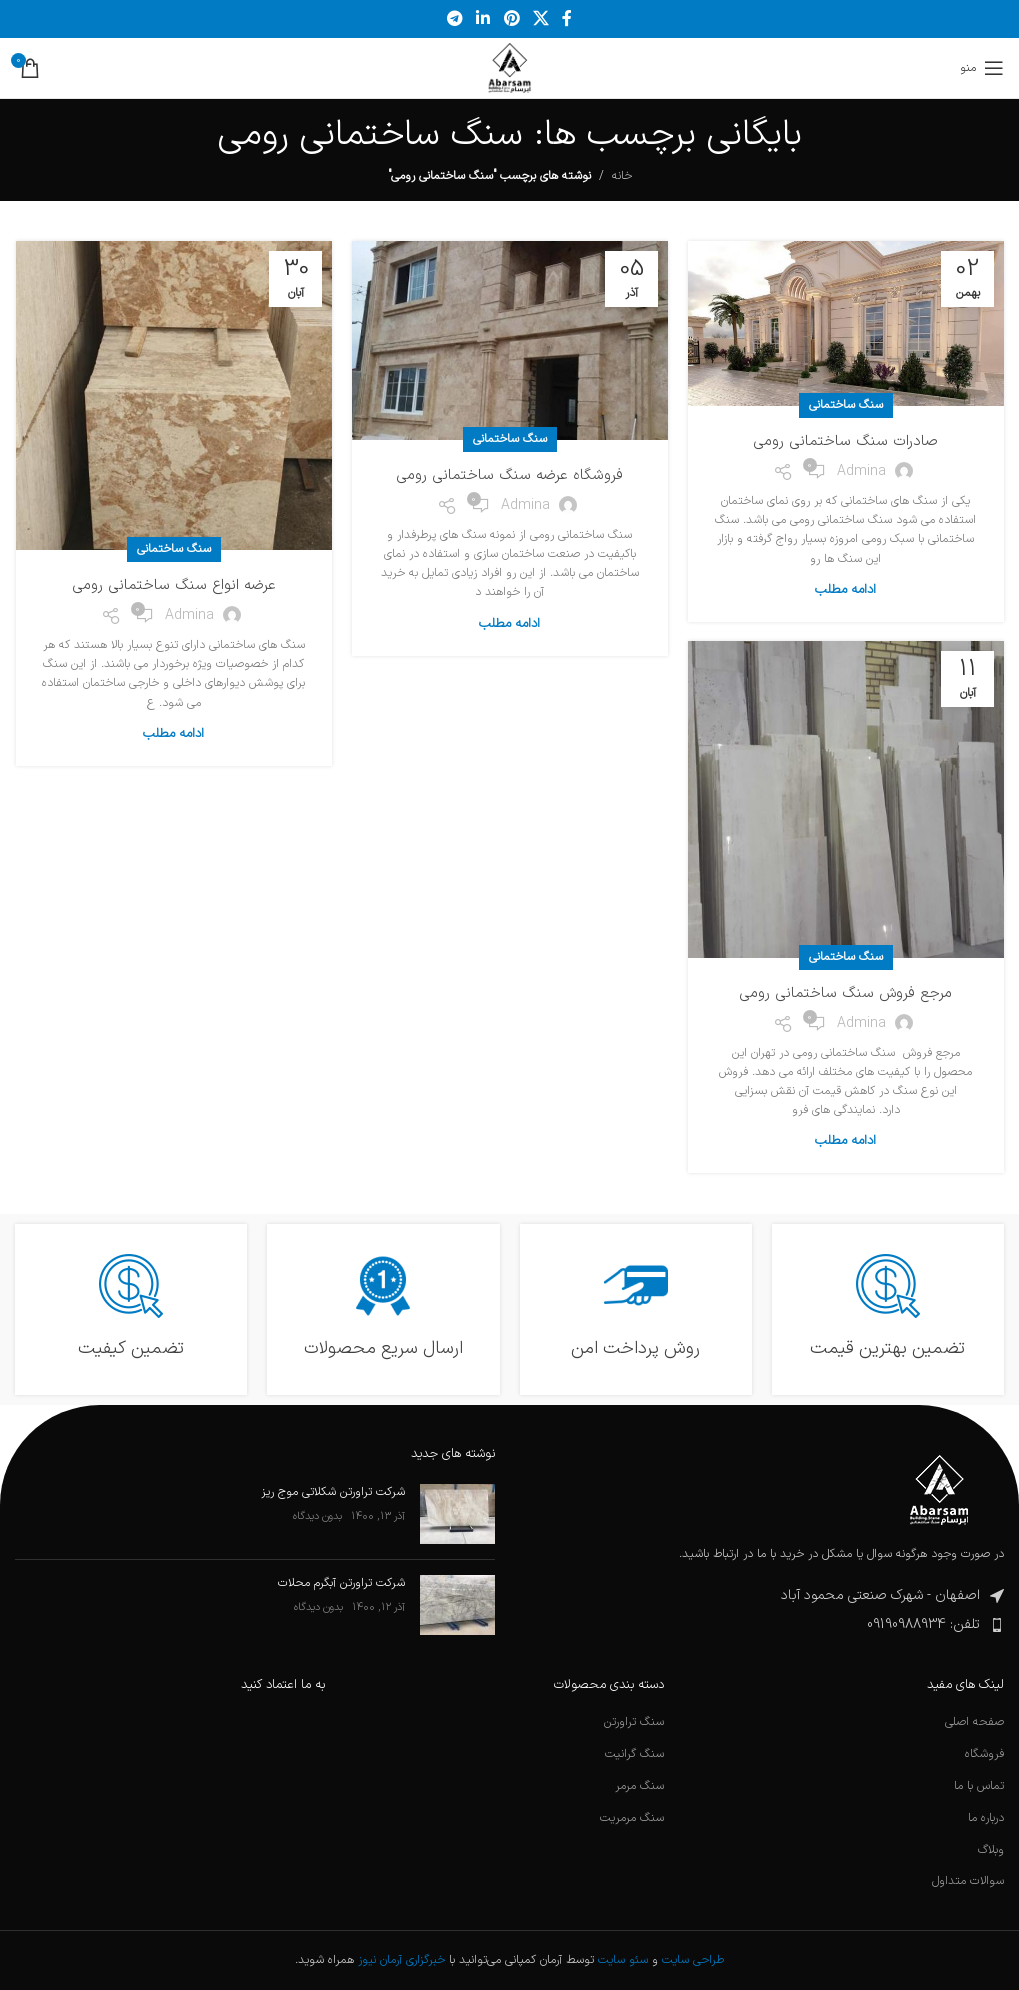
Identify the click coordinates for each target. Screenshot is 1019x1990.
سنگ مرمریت (632, 1818)
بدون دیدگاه (317, 1516)
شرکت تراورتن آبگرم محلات (341, 1583)
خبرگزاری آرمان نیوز (401, 1960)
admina (861, 471)
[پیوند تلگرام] (454, 19)
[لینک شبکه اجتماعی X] (540, 19)
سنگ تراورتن (634, 1722)
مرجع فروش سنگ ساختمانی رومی (845, 993)
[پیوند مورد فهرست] (765, 1625)
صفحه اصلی (974, 1722)
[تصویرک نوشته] (457, 1514)
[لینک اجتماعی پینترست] (511, 19)
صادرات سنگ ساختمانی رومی (845, 441)
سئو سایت (623, 1960)
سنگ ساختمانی (846, 405)
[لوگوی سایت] (509, 68)
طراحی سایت (693, 1960)
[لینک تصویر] (939, 1490)
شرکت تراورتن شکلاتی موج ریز (333, 1492)
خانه (622, 176)
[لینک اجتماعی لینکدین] (483, 19)
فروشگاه (984, 1754)
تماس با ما (979, 1786)
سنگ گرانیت (634, 1754)
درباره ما (986, 1818)
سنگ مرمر (639, 1786)
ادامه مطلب (845, 590)
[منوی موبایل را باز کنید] (982, 68)
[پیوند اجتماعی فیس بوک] (566, 19)
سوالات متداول (968, 1881)
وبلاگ (991, 1850)
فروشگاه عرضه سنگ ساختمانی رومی (509, 475)
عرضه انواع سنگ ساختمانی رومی (174, 585)
